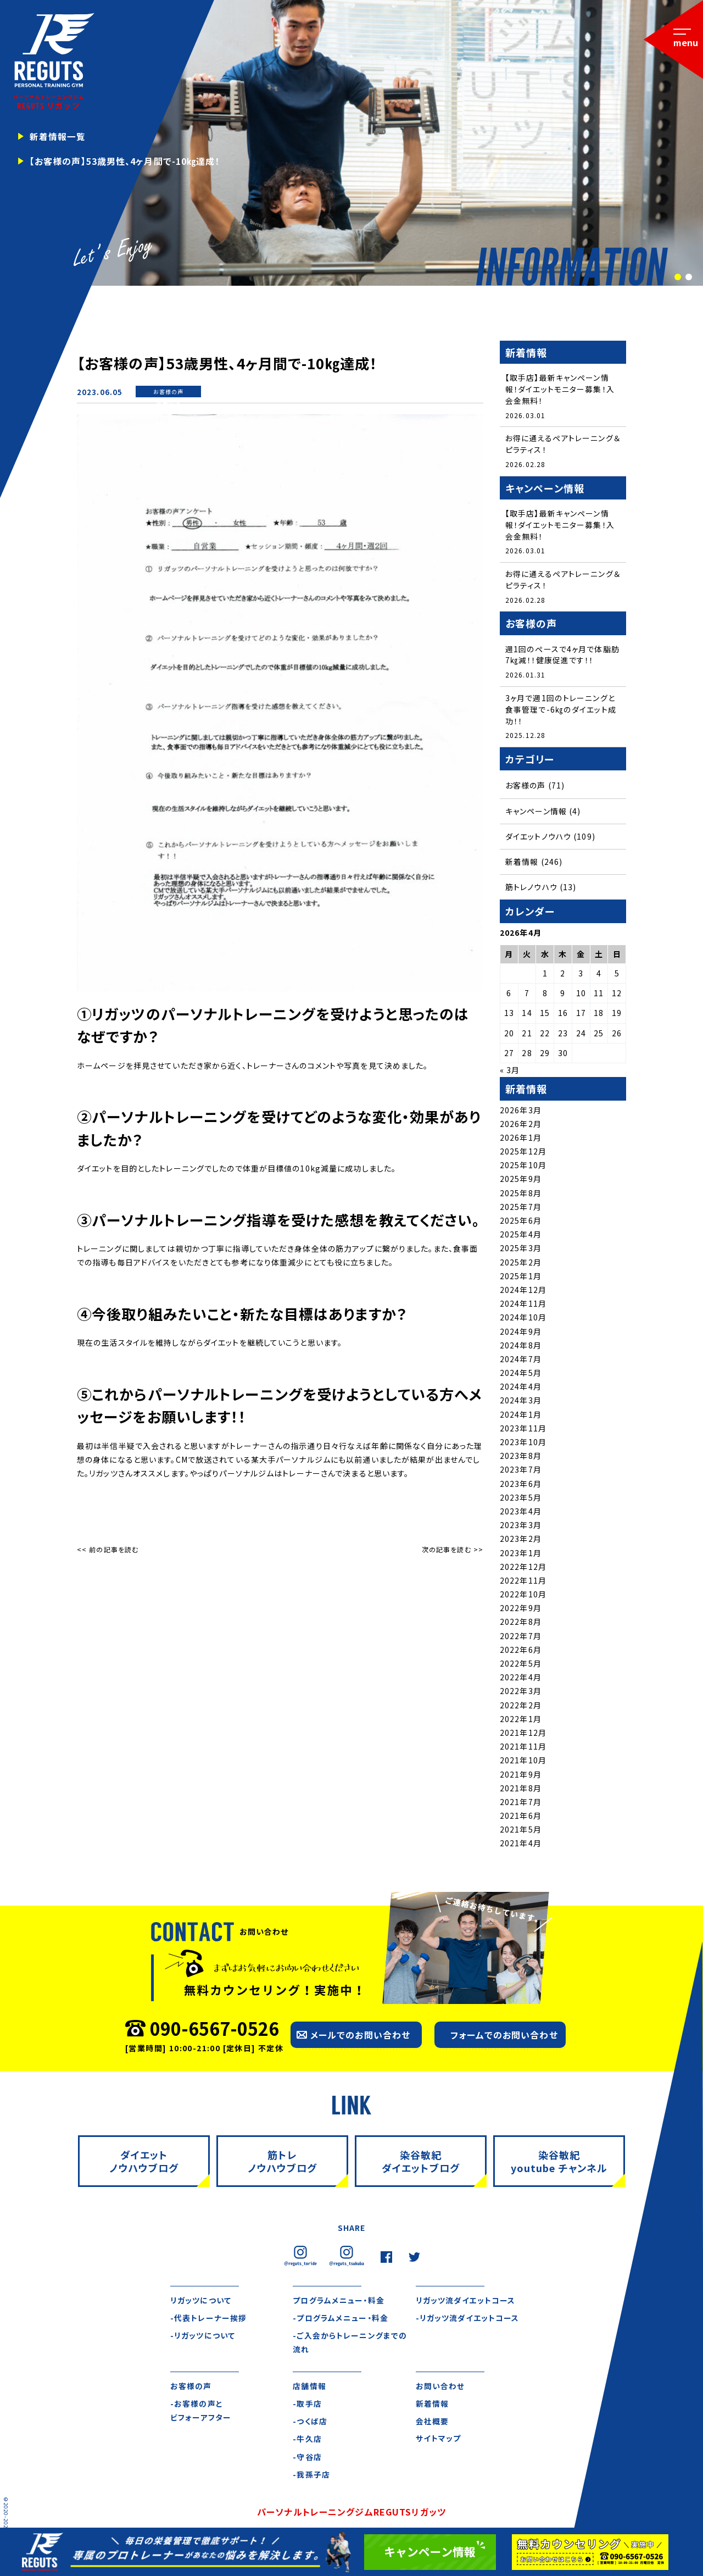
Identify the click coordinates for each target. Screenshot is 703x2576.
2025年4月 (521, 1235)
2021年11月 (523, 1747)
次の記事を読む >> (452, 1549)
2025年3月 (521, 1249)
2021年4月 (521, 1844)
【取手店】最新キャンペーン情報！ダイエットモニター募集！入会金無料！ (560, 389)
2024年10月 (523, 1318)
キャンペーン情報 (536, 812)
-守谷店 (307, 2458)
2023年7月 (521, 1470)
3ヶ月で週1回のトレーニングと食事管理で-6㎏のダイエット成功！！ (560, 710)
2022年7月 (521, 1636)
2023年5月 (521, 1499)
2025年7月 (521, 1208)
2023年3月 (521, 1526)
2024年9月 (521, 1332)
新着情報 (168, 403)
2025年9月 (521, 1180)
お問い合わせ (440, 2388)
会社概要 (432, 2423)
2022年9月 (521, 1609)
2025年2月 (521, 1263)
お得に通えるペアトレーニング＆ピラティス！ (562, 444)
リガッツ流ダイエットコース (466, 2301)
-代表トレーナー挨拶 (208, 2319)
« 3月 (510, 1071)
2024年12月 (523, 1291)
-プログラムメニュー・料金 (340, 2319)
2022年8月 (521, 1623)
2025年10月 (523, 1166)
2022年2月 (521, 1706)
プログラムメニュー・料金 (338, 2301)
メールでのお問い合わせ (360, 2036)
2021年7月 (521, 1803)
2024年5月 (521, 1374)
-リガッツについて (202, 2337)
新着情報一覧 (58, 136)
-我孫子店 (311, 2476)
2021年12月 (523, 1734)
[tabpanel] (351, 143)
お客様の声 (168, 391)
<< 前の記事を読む (107, 1549)
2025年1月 (521, 1277)
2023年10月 (523, 1443)
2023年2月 (521, 1540)
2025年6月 (521, 1222)
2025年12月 (523, 1152)
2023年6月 (521, 1484)
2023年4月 (521, 1512)
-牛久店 (307, 2440)
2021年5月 (521, 1830)
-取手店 (307, 2405)
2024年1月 (521, 1415)
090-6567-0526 (214, 2029)
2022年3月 (521, 1692)
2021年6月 (521, 1817)
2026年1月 (521, 1139)
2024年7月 (521, 1360)
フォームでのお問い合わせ (503, 2036)
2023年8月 (521, 1457)
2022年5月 (521, 1664)
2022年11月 (523, 1581)
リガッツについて (200, 2301)
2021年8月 (521, 1789)
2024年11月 (523, 1305)
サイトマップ (438, 2440)
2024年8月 (521, 1346)
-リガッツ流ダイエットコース (468, 2319)
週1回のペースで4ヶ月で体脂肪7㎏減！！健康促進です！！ (562, 656)
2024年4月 (521, 1388)
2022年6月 (521, 1651)
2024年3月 (521, 1401)
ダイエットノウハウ (538, 837)
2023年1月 (521, 1553)
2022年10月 (523, 1595)
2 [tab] (687, 277)
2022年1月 (521, 1720)
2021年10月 (523, 1761)
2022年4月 (521, 1678)
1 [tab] (676, 277)
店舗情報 (309, 2388)
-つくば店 (310, 2423)
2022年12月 (523, 1568)
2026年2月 (521, 1125)
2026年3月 (521, 1111)
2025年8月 (521, 1194)
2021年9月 (521, 1775)
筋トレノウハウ (531, 888)
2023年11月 (523, 1429)
